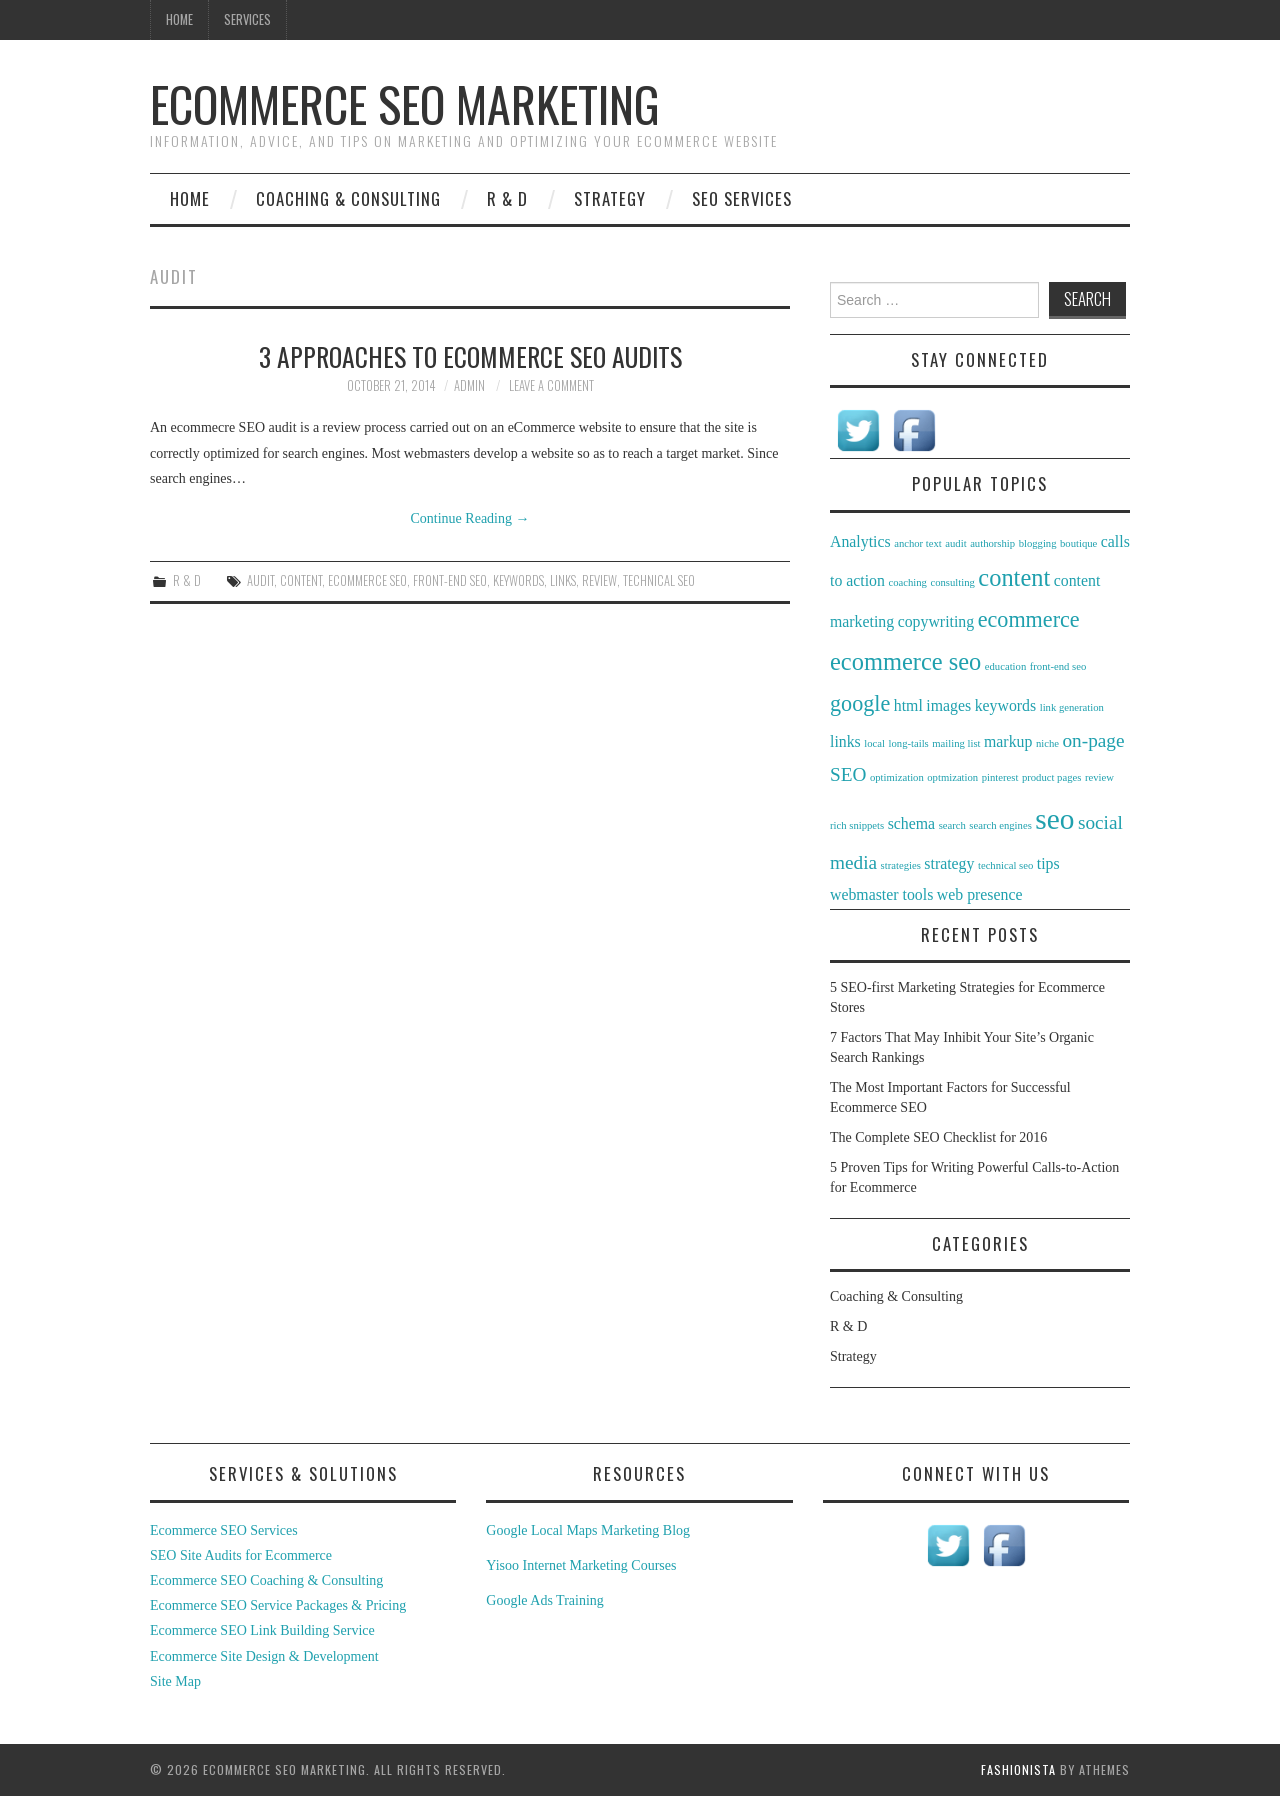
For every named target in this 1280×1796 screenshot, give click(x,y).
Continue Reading (470, 518)
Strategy (610, 198)
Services (247, 19)
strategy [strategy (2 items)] (949, 863)
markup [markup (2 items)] (1008, 741)
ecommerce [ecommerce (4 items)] (1029, 619)
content (301, 580)
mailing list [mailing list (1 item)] (956, 743)
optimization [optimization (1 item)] (897, 777)
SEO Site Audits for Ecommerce (241, 1555)
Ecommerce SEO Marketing (405, 103)
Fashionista (1018, 1769)
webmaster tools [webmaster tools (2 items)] (881, 894)
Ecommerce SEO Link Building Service (262, 1630)
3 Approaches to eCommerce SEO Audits (470, 356)
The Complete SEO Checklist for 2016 (938, 1137)
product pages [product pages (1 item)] (1051, 777)
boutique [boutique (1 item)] (1078, 543)
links (563, 580)
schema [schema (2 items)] (911, 823)
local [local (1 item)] (874, 743)
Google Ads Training (544, 1600)
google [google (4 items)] (860, 703)
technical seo (659, 580)
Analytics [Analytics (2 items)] (860, 541)
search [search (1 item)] (952, 825)
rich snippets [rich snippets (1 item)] (857, 825)
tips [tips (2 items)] (1048, 863)
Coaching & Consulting (348, 198)
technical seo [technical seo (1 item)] (1005, 865)
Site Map (175, 1681)
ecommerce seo (367, 580)
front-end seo (450, 580)
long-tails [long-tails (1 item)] (909, 743)
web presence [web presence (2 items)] (980, 894)
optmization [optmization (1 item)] (952, 777)
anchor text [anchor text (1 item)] (918, 543)
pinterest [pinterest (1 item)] (1000, 777)
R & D (507, 198)
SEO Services (742, 198)
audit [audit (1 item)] (955, 543)
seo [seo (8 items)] (1054, 819)
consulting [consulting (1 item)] (952, 582)
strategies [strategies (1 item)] (901, 865)
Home (179, 19)
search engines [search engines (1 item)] (1000, 825)
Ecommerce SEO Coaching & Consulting (266, 1580)
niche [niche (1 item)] (1047, 743)
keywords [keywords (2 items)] (1006, 705)
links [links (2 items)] (845, 741)
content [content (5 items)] (1014, 577)
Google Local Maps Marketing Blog (588, 1530)
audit (260, 580)
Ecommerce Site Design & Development (264, 1656)
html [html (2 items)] (908, 705)
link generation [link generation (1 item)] (1072, 707)
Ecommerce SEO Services (224, 1530)
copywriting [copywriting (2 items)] (936, 621)
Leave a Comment (551, 385)
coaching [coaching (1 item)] (907, 582)
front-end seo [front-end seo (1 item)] (1058, 666)
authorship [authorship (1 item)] (992, 543)
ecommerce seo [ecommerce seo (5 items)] (905, 661)
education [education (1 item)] (1005, 666)
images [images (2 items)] (948, 705)
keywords (518, 580)
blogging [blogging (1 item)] (1038, 543)
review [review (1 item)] (1099, 777)
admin (469, 385)
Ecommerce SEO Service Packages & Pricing (278, 1605)
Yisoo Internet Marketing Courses (581, 1565)
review (599, 580)
